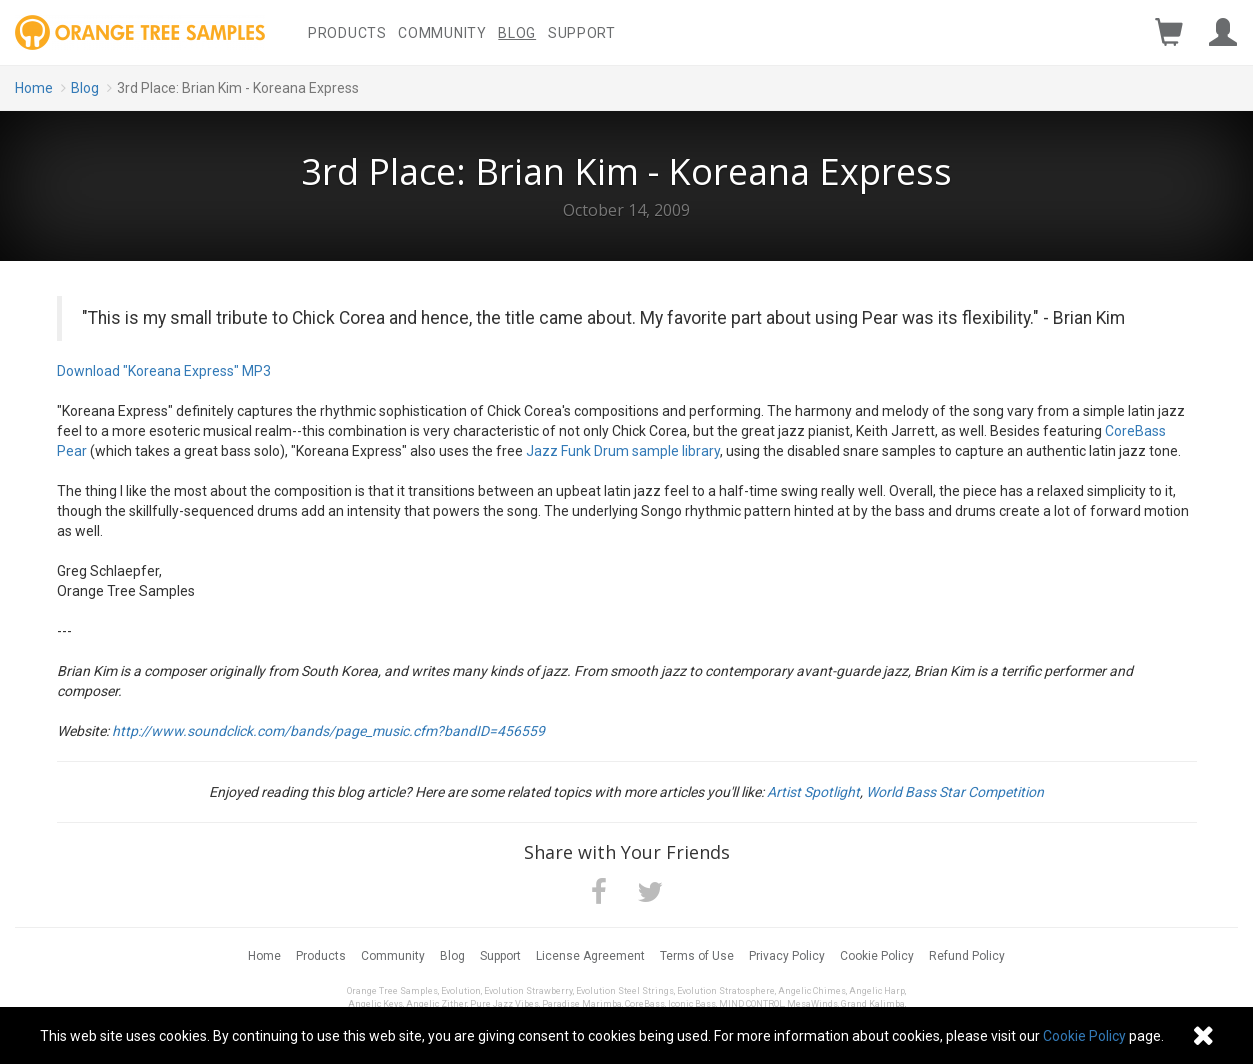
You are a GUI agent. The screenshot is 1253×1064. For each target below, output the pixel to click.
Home (34, 88)
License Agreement (590, 956)
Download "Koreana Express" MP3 (164, 371)
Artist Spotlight (813, 792)
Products (347, 33)
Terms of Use (697, 956)
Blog (517, 33)
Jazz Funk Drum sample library (623, 451)
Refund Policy (967, 956)
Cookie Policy (877, 956)
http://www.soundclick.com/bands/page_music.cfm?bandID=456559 (328, 731)
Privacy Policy (787, 956)
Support (582, 33)
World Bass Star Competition (955, 792)
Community (442, 33)
